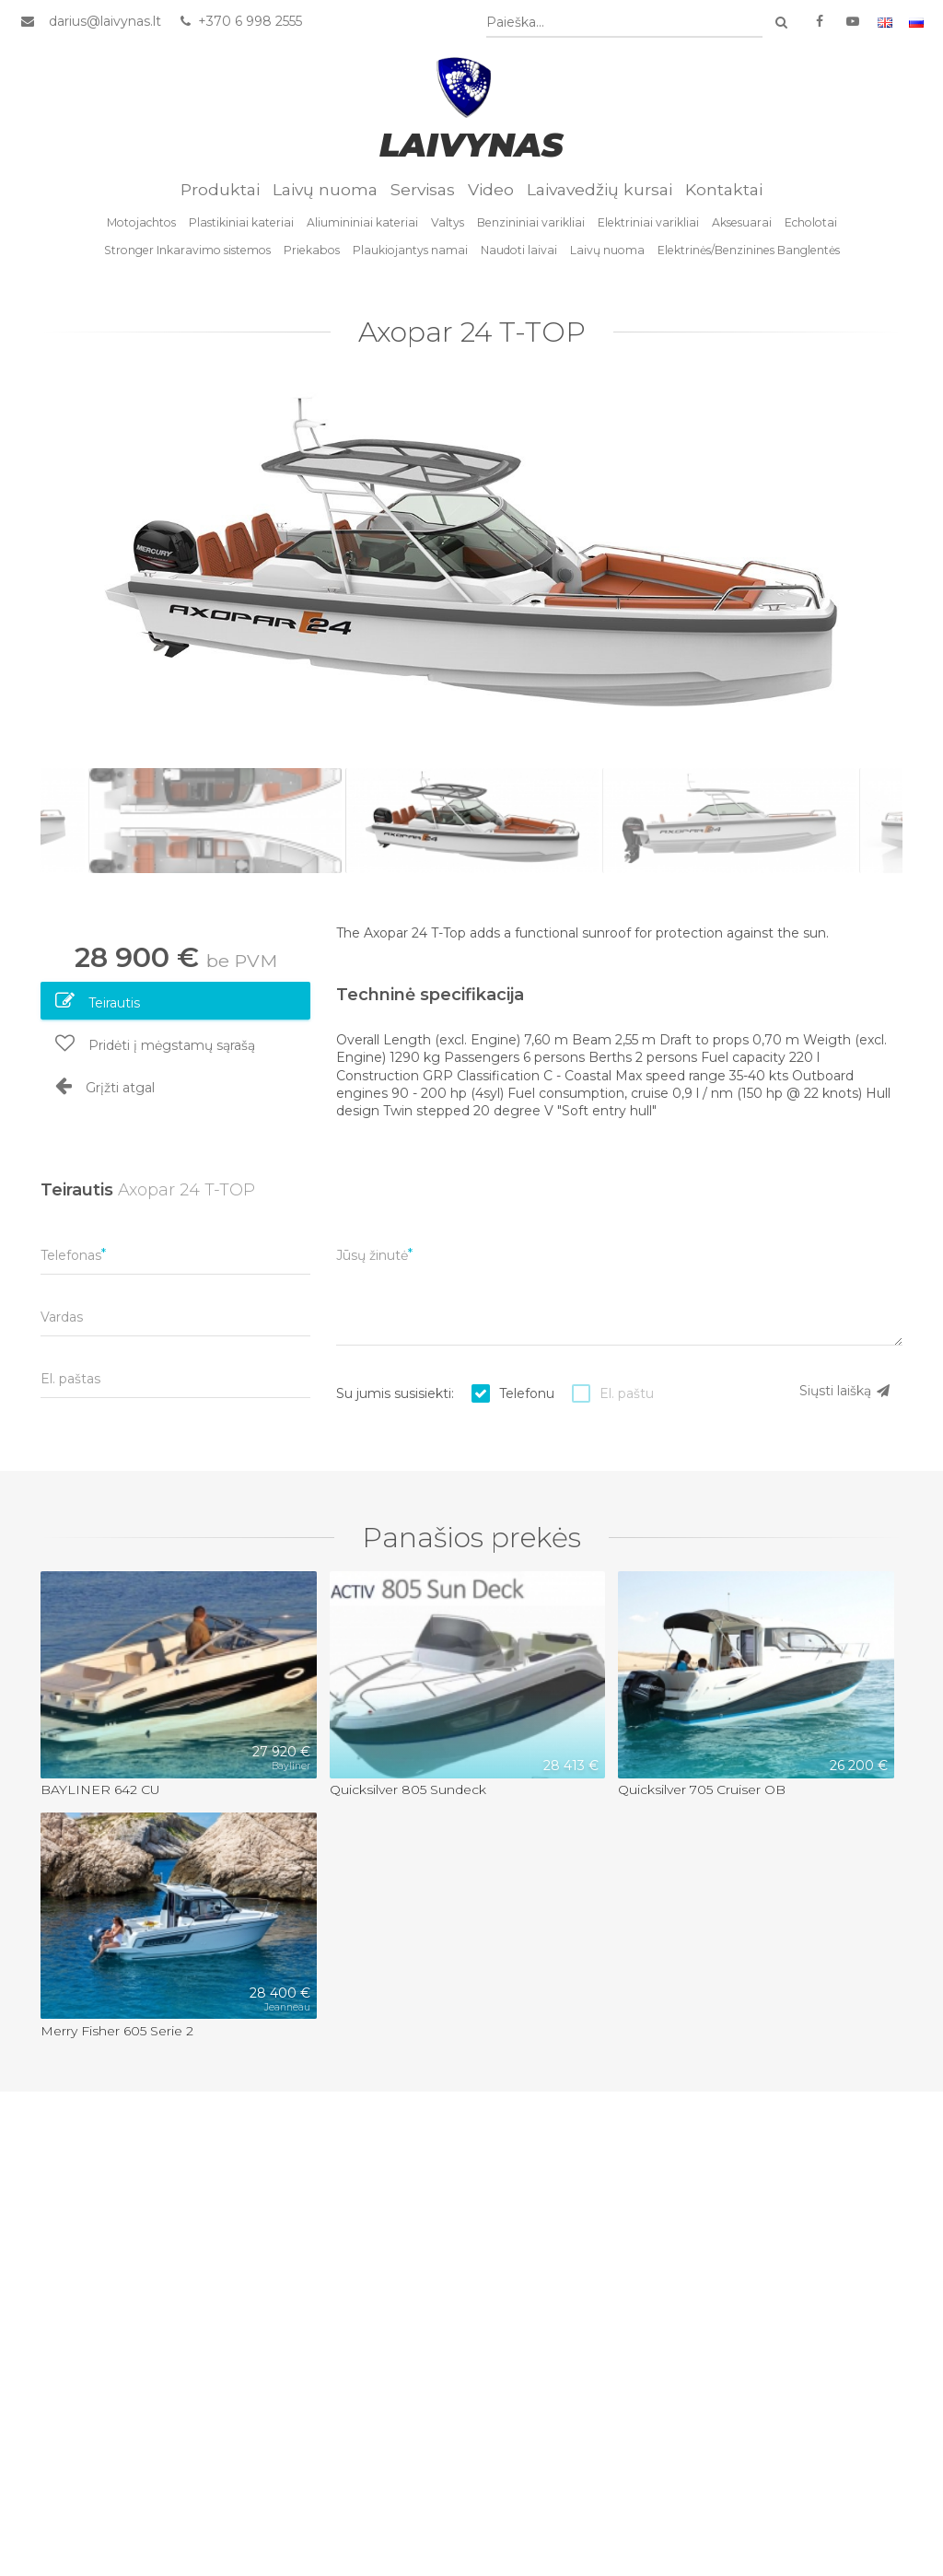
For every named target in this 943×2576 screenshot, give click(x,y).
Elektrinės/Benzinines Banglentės (749, 250)
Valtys (447, 222)
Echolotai (811, 222)
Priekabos (312, 250)
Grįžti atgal (105, 1086)
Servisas (422, 189)
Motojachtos (141, 222)
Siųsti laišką (845, 1390)
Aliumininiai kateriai (362, 222)
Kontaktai (724, 189)
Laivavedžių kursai (599, 189)
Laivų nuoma (325, 189)
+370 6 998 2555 (240, 21)
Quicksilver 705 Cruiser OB (702, 1789)
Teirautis (97, 1001)
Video (491, 189)
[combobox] (624, 22)
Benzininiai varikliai (531, 222)
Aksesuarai (742, 222)
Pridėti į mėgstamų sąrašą (155, 1043)
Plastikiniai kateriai (241, 222)
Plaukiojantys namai (410, 250)
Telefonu (526, 1393)
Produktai (220, 189)
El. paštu (627, 1393)
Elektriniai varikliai (648, 222)
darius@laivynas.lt (105, 21)
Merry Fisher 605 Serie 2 (117, 2030)
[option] (471, 565)
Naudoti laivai (519, 250)
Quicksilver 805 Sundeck (408, 1789)
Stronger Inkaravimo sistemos (187, 250)
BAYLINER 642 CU (100, 1789)
